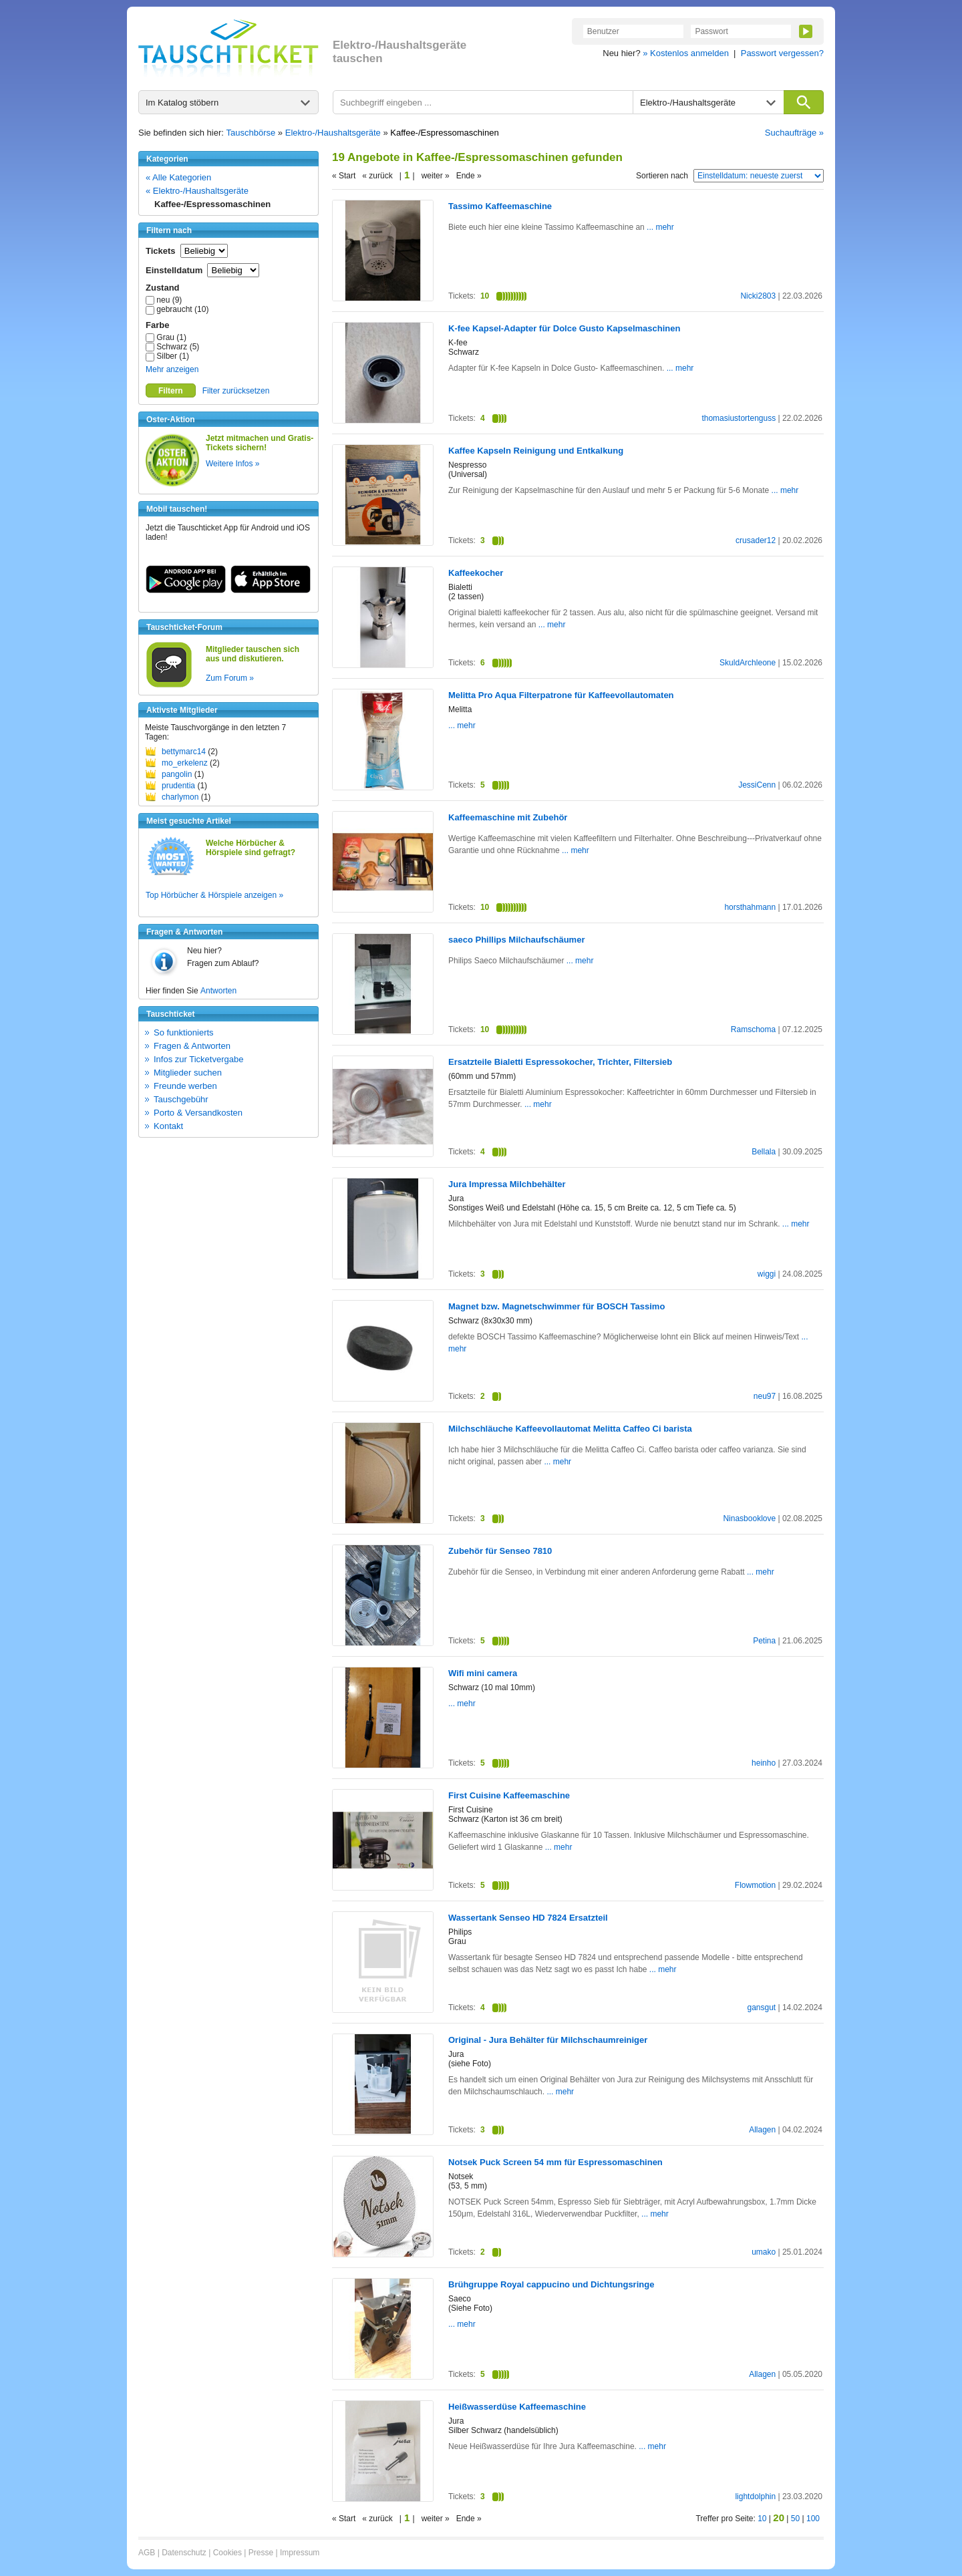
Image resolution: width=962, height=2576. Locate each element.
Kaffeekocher (475, 573)
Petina (764, 1640)
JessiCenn (757, 785)
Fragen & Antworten (192, 1046)
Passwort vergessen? (782, 53)
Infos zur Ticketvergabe (198, 1059)
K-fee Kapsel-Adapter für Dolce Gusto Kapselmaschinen (564, 328)
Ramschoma (753, 1029)
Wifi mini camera (482, 1673)
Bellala (764, 1151)
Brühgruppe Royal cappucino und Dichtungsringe (551, 2284)
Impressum (299, 2552)
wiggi (767, 1274)
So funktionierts (184, 1032)
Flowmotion (755, 1885)
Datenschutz (184, 2552)
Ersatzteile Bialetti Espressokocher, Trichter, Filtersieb (560, 1062)
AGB (146, 2552)
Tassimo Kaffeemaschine (500, 206)
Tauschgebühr (181, 1099)
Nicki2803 (758, 296)
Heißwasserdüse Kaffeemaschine (517, 2407)
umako (764, 2252)
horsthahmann (750, 907)
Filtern (170, 390)
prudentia (178, 785)
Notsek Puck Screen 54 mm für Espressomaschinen (555, 2162)
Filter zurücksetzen (236, 390)
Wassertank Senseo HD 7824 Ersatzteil (528, 1918)
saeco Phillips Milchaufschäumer (516, 940)
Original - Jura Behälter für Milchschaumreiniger (547, 2040)
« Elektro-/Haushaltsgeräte (197, 191)
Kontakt (168, 1126)
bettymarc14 (184, 751)
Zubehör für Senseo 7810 (500, 1551)
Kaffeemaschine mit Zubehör (507, 817)
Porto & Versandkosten (198, 1113)
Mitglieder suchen (188, 1073)
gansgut (761, 2007)
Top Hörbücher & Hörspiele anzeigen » (214, 895)
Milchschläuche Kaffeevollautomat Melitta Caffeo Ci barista (570, 1429)
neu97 (765, 1396)
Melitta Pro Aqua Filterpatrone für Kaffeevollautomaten (561, 695)
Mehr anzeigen (172, 369)
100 (813, 2518)
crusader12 (756, 540)
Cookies (227, 2552)
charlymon (180, 797)
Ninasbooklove (749, 1518)
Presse (261, 2552)
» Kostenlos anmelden (686, 53)
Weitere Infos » (232, 463)
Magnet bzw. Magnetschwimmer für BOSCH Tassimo (556, 1306)
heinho (764, 1763)
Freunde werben (185, 1086)
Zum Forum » (230, 678)
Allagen (762, 2129)
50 (795, 2518)
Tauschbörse (251, 133)
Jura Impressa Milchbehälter (507, 1184)
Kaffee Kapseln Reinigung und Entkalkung (535, 451)
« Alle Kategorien (178, 177)
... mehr (659, 227)
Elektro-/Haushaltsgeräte (333, 133)
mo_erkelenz (185, 763)
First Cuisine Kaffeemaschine (509, 1795)
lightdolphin (755, 2496)
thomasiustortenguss (738, 418)
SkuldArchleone (747, 662)
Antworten (218, 990)
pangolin (177, 774)
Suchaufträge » (794, 133)
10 (762, 2518)
